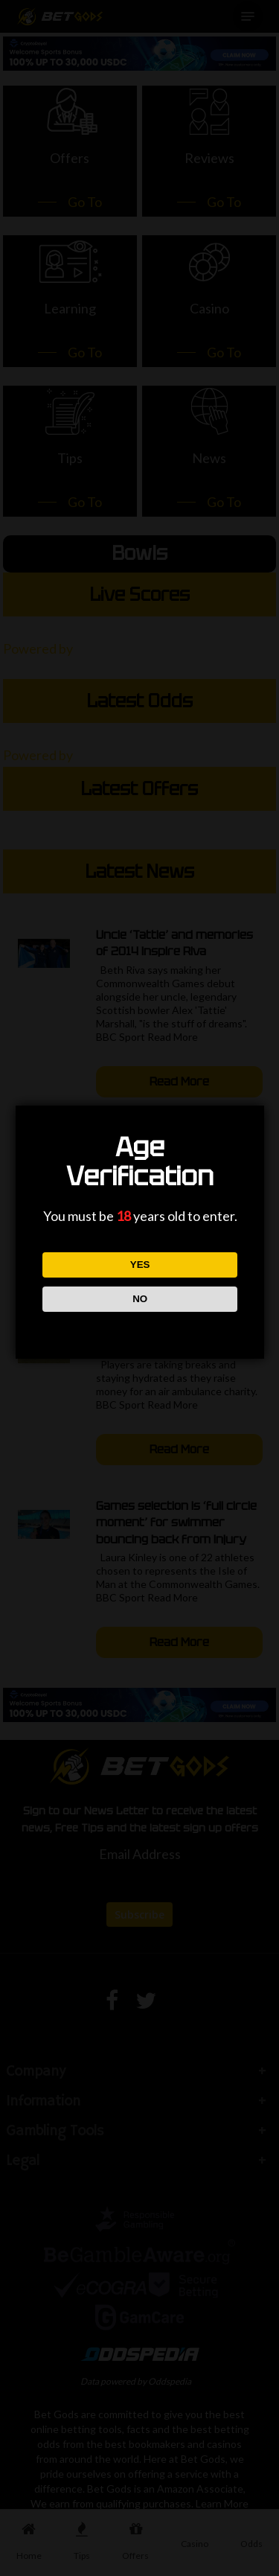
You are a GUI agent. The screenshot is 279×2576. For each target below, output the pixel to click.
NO (139, 1298)
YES (139, 1264)
